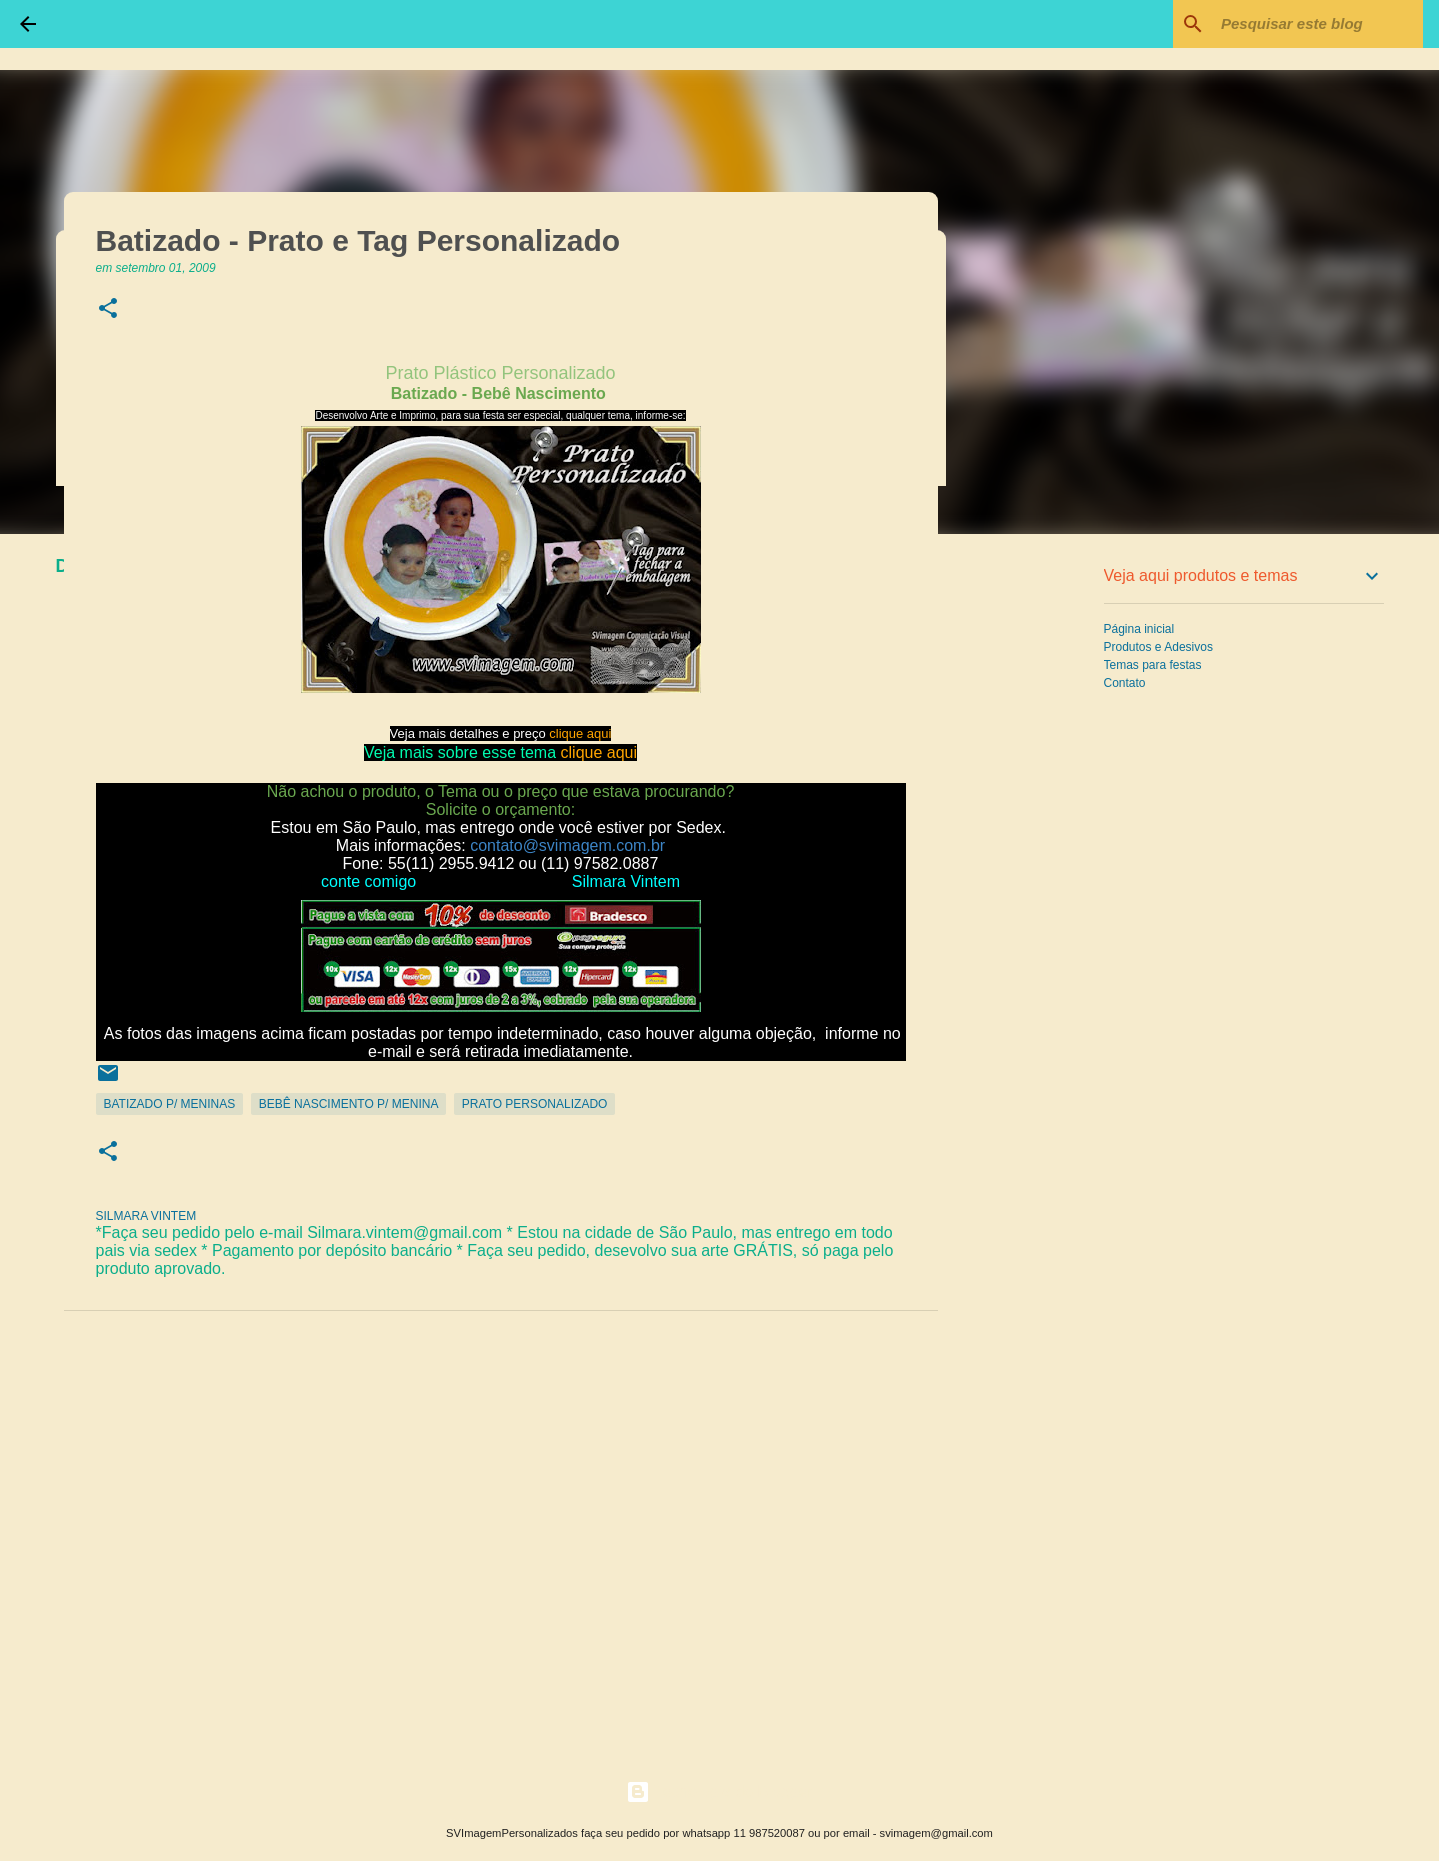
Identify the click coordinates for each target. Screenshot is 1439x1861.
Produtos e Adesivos (1158, 647)
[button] (108, 309)
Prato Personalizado (535, 1104)
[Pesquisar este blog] (1318, 24)
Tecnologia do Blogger (719, 1791)
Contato (1125, 683)
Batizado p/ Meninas (170, 1104)
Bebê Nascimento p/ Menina (349, 1104)
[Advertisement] (1040, 864)
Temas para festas (1153, 665)
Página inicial (1139, 629)
